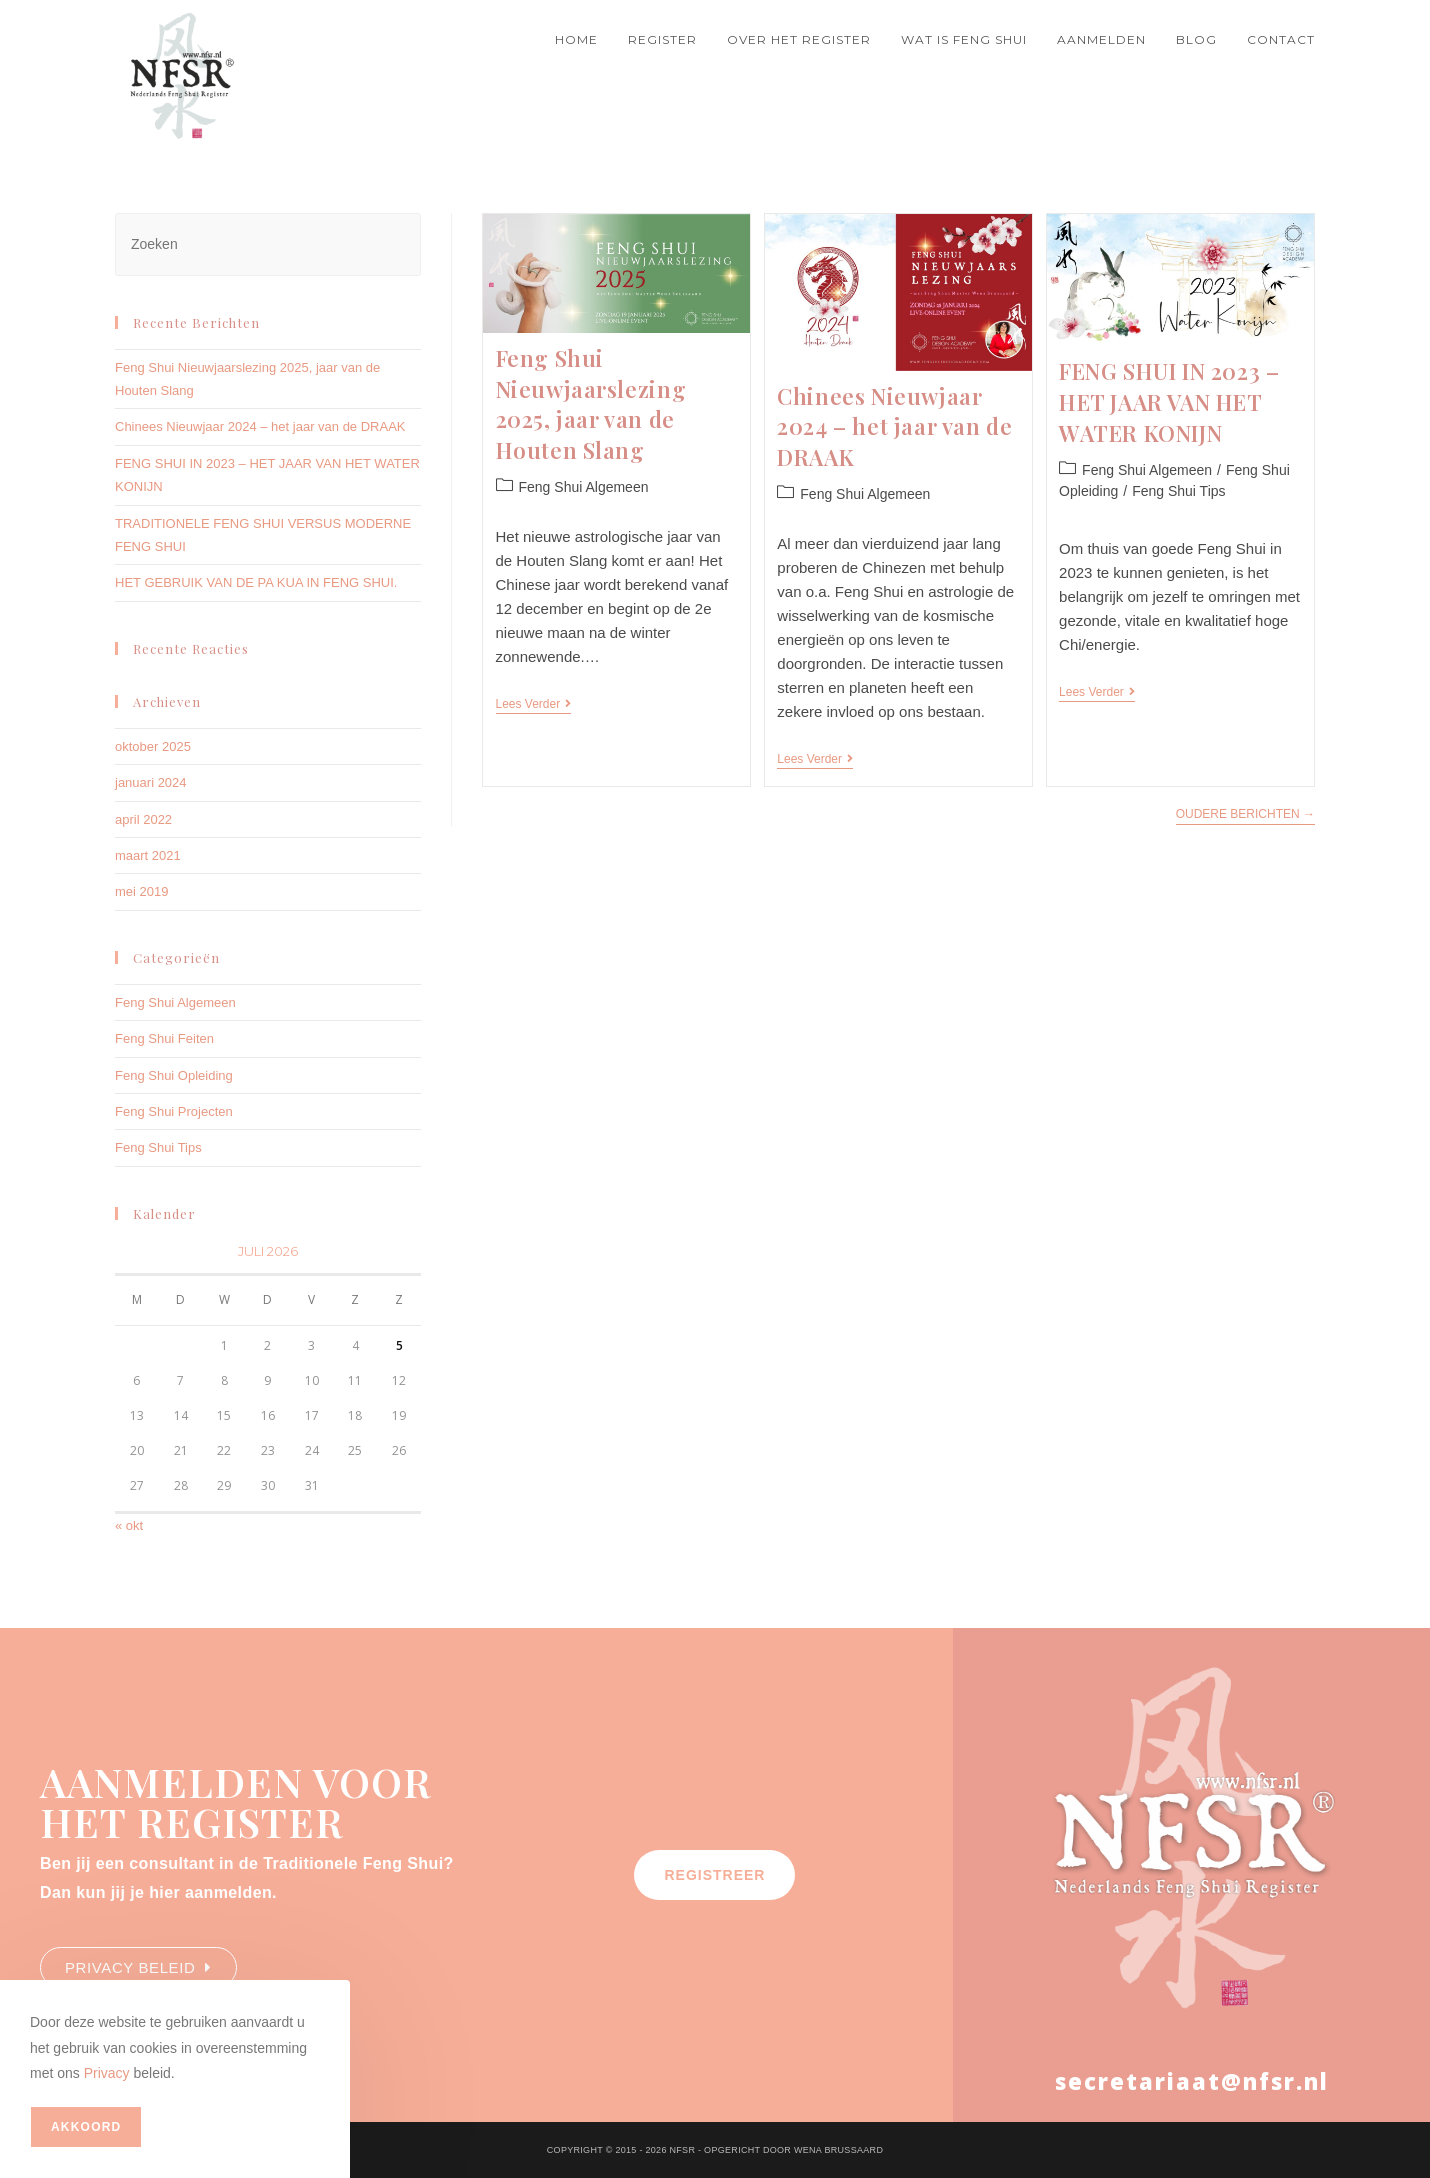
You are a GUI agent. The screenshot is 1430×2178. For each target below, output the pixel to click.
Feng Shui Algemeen (584, 487)
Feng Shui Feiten (164, 1038)
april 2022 (143, 819)
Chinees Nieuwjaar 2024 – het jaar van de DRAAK (894, 427)
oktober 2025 (153, 746)
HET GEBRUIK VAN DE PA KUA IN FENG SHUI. (256, 582)
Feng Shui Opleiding (174, 1075)
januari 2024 (151, 782)
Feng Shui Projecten (174, 1111)
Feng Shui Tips (1178, 491)
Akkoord (86, 2127)
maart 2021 (148, 855)
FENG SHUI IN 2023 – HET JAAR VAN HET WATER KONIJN (1169, 402)
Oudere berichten (1245, 812)
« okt (129, 1525)
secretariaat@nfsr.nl (1192, 2081)
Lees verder (534, 704)
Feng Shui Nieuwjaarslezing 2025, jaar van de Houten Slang (591, 404)
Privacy (107, 2073)
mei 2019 (141, 891)
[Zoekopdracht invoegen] (268, 244)
